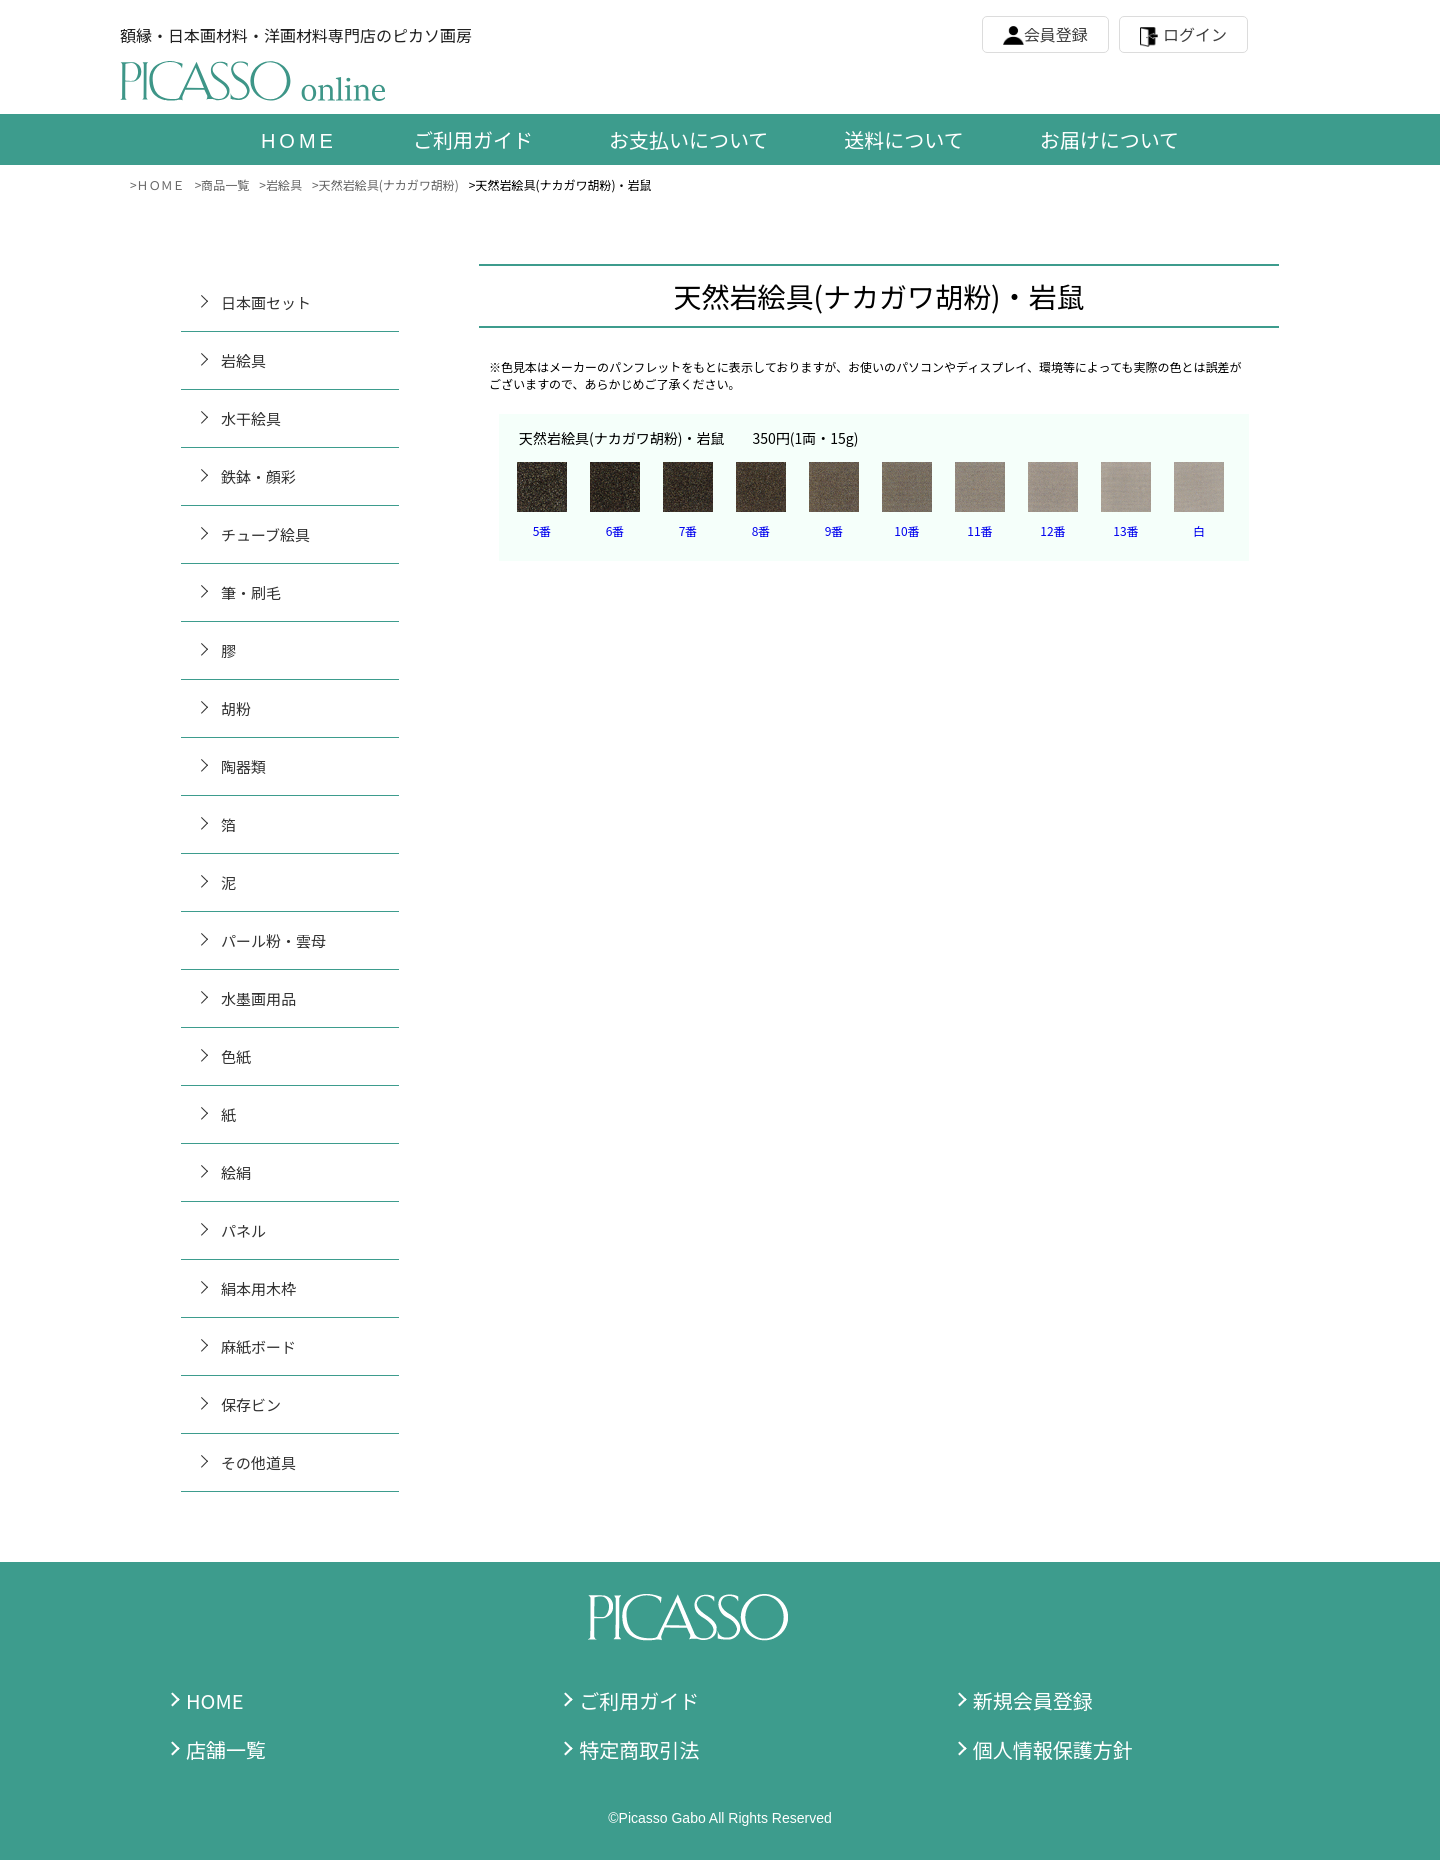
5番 (542, 530)
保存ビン (251, 1404)
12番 (1052, 530)
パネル (243, 1230)
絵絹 (236, 1172)
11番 (979, 530)
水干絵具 (251, 418)
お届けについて (1109, 139)
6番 (615, 530)
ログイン (1195, 34)
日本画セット (266, 302)
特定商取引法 (639, 1749)
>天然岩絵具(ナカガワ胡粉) (385, 184)
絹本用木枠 (258, 1288)
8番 (761, 530)
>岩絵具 (280, 184)
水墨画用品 (258, 998)
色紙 (236, 1056)
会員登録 (1056, 34)
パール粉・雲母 (273, 940)
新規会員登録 (1033, 1700)
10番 (906, 530)
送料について (903, 139)
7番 (688, 530)
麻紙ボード (258, 1346)
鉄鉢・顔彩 (258, 476)
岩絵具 (243, 360)
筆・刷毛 (251, 592)
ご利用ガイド (473, 139)
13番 (1125, 530)
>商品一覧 (222, 184)
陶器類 (243, 766)
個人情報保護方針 (1053, 1749)
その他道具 (258, 1462)
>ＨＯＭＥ (157, 184)
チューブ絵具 (265, 534)
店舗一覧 (226, 1749)
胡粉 (236, 708)
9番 (834, 530)
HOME (214, 1700)
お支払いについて (688, 139)
